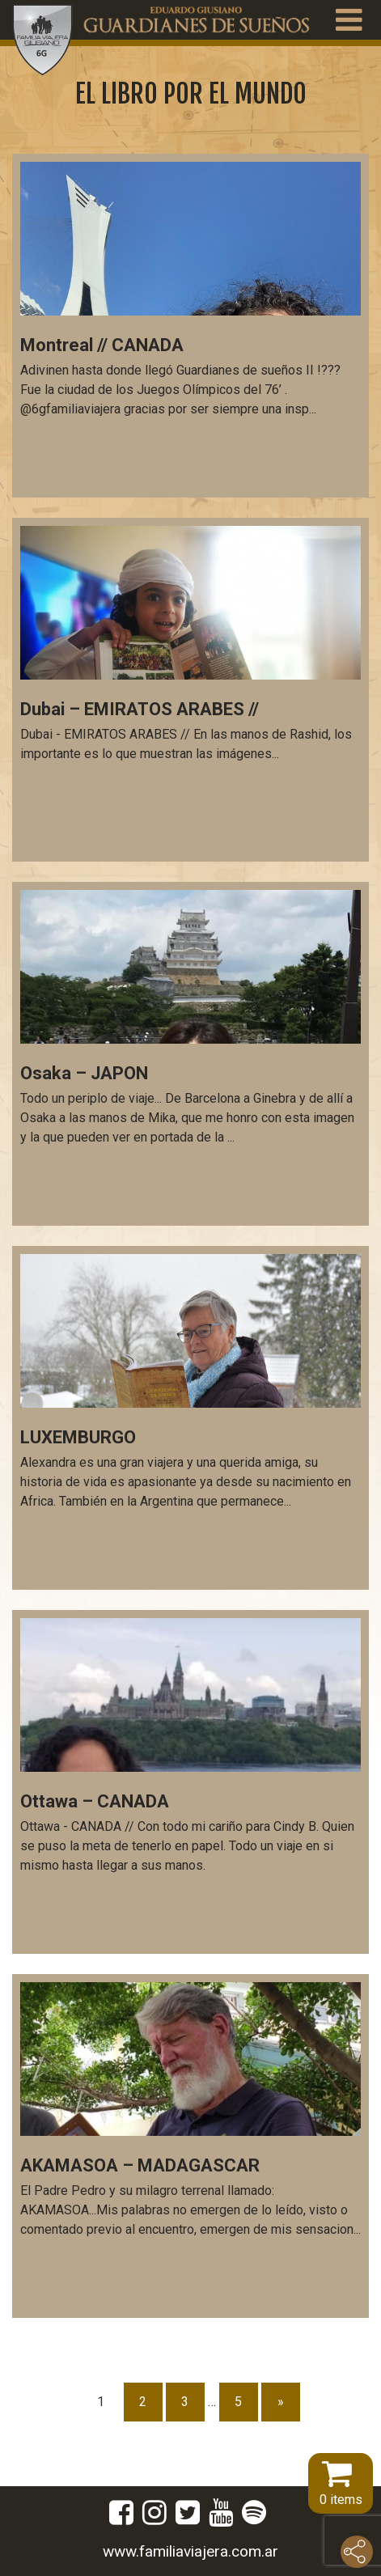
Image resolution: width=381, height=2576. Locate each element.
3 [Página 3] (184, 2401)
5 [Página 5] (238, 2401)
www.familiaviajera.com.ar (190, 2551)
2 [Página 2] (142, 2401)
